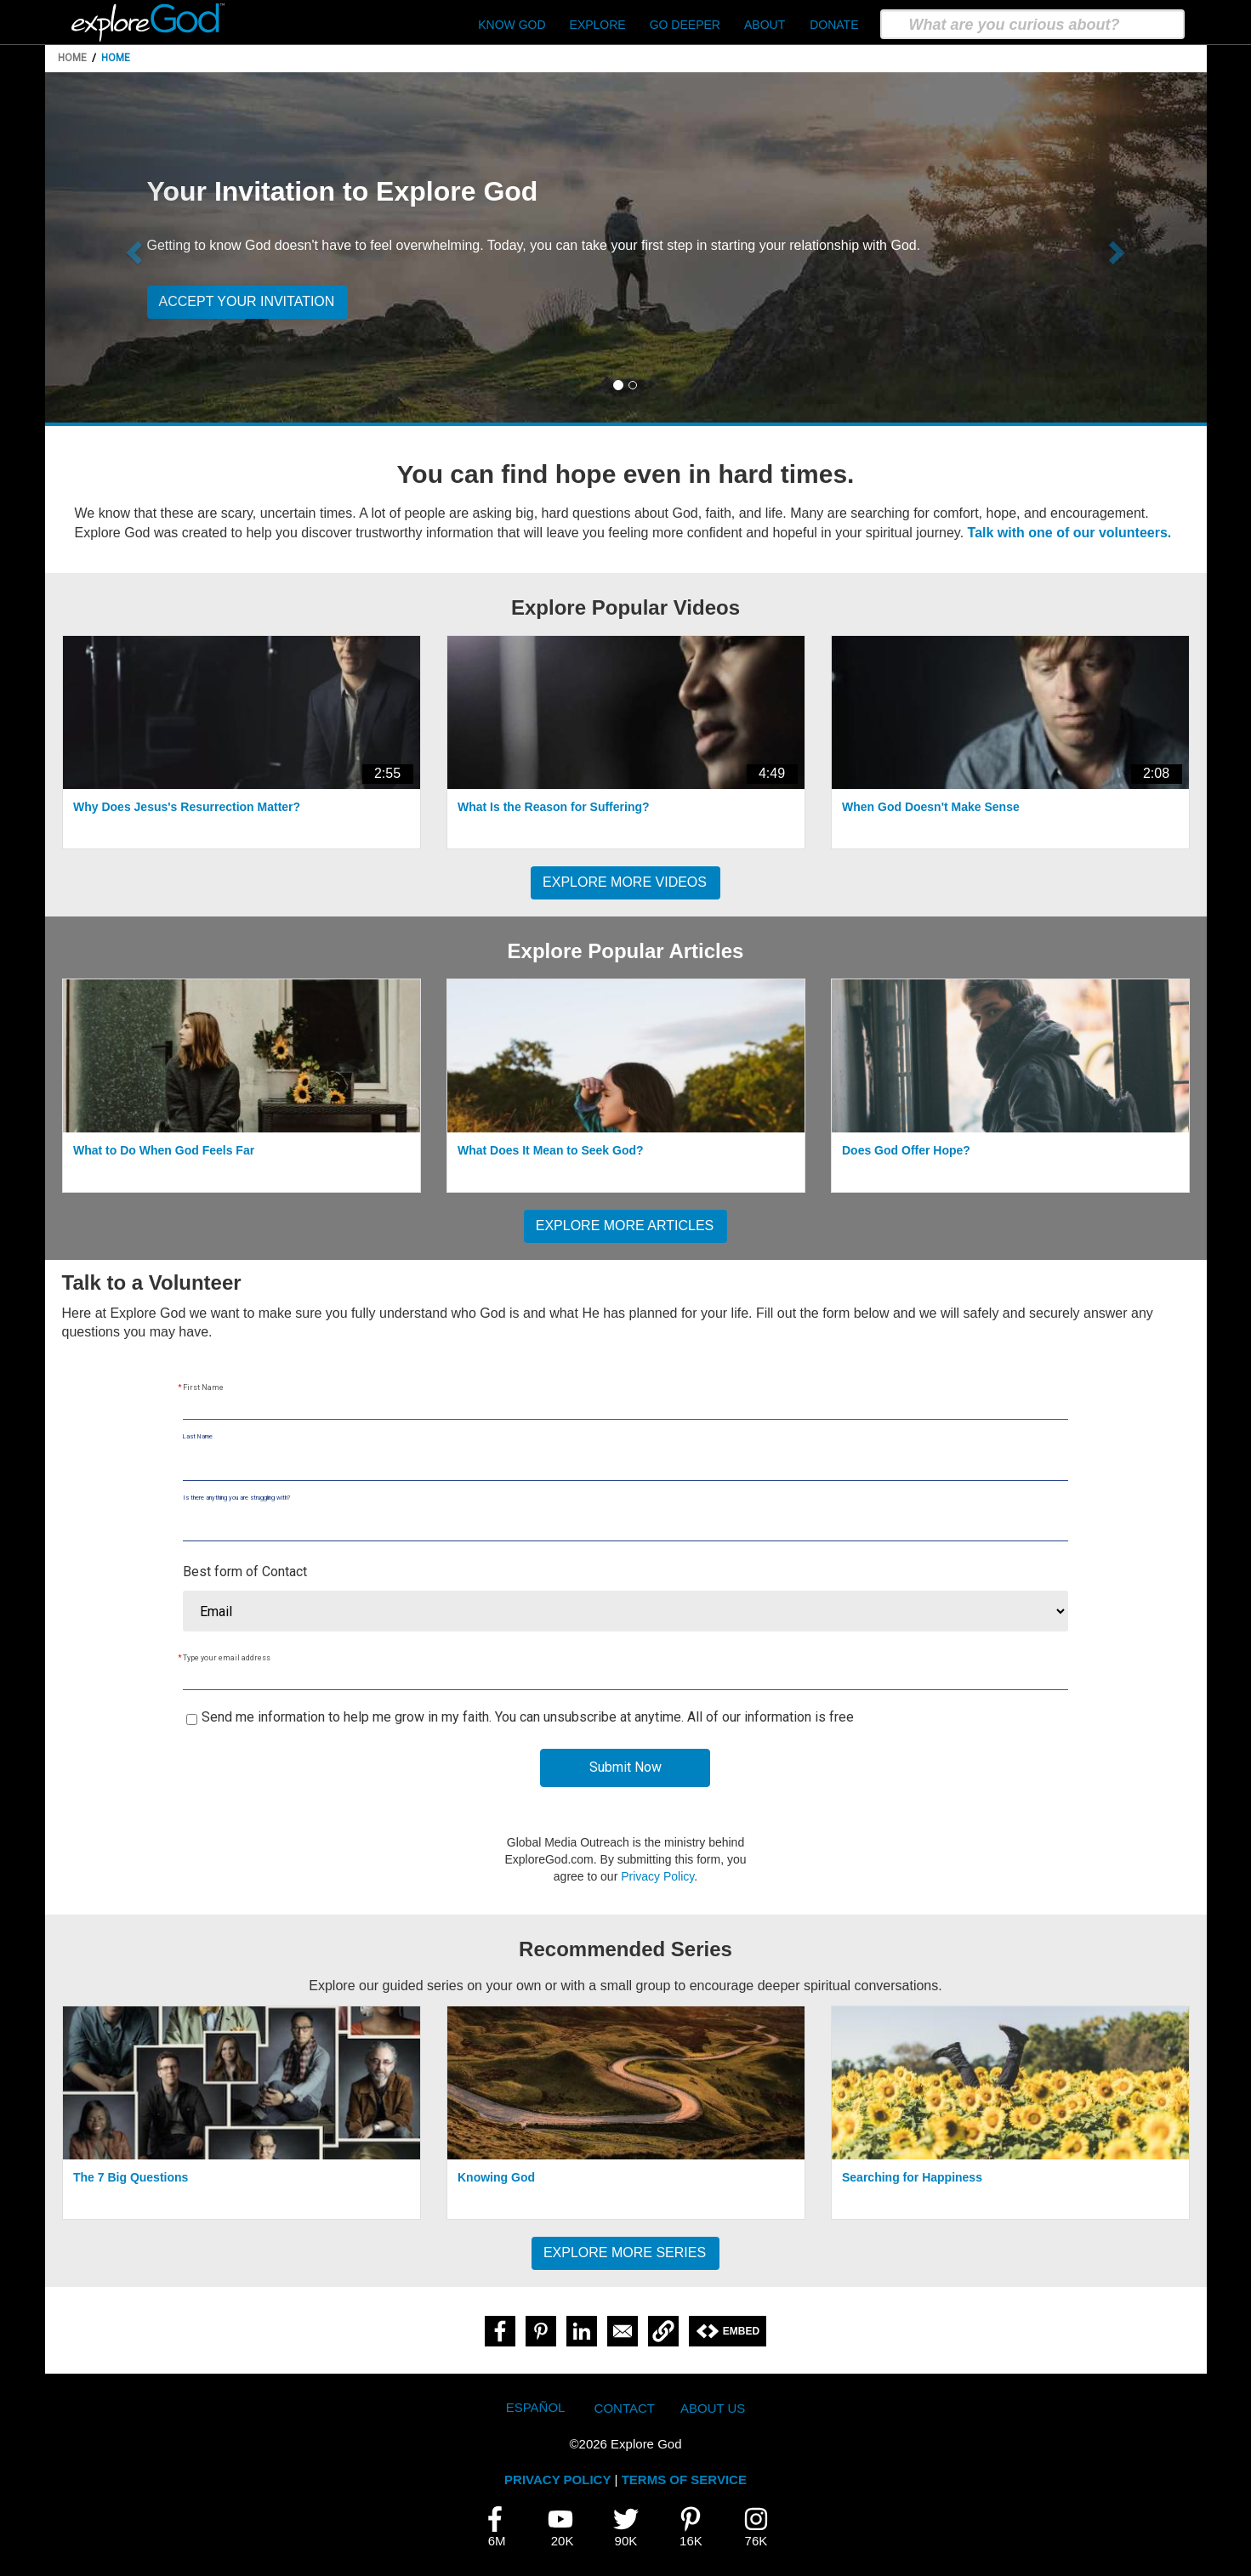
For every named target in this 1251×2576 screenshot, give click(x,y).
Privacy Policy (657, 1876)
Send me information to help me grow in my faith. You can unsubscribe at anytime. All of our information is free (528, 1717)
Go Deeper (685, 24)
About (764, 24)
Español (536, 2407)
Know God (511, 24)
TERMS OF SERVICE (684, 2479)
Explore (598, 24)
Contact (624, 2408)
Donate (834, 24)
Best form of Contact (245, 1571)
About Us (712, 2408)
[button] (132, 247)
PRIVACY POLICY (557, 2479)
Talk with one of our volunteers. (1070, 532)
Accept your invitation (247, 301)
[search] (1032, 24)
